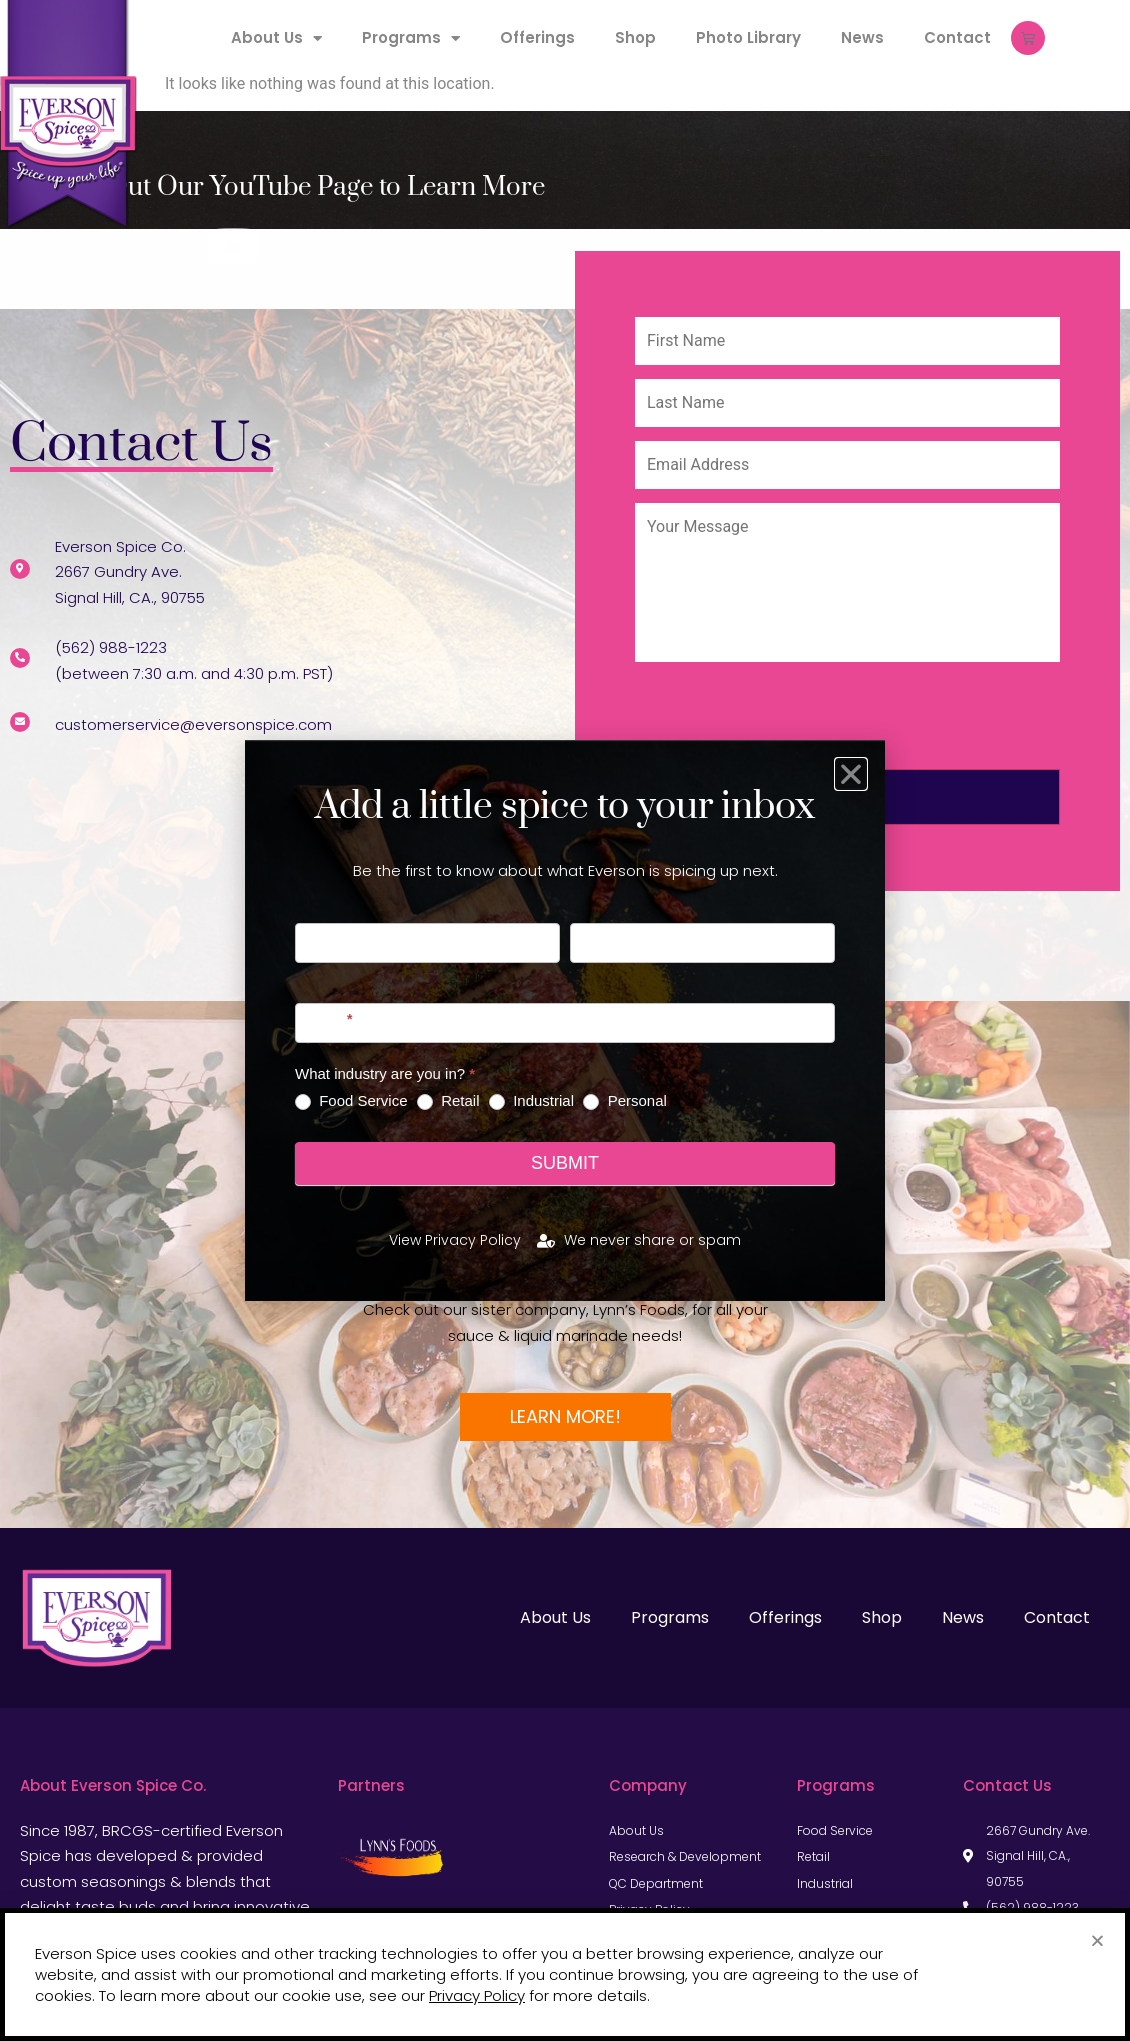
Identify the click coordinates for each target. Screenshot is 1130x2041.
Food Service (351, 1101)
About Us (276, 38)
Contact (957, 37)
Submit (565, 1163)
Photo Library (748, 37)
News (862, 37)
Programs (411, 38)
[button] (1097, 1940)
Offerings (537, 37)
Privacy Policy (477, 1995)
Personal (624, 1101)
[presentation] (787, 723)
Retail (448, 1101)
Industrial (531, 1101)
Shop (635, 37)
